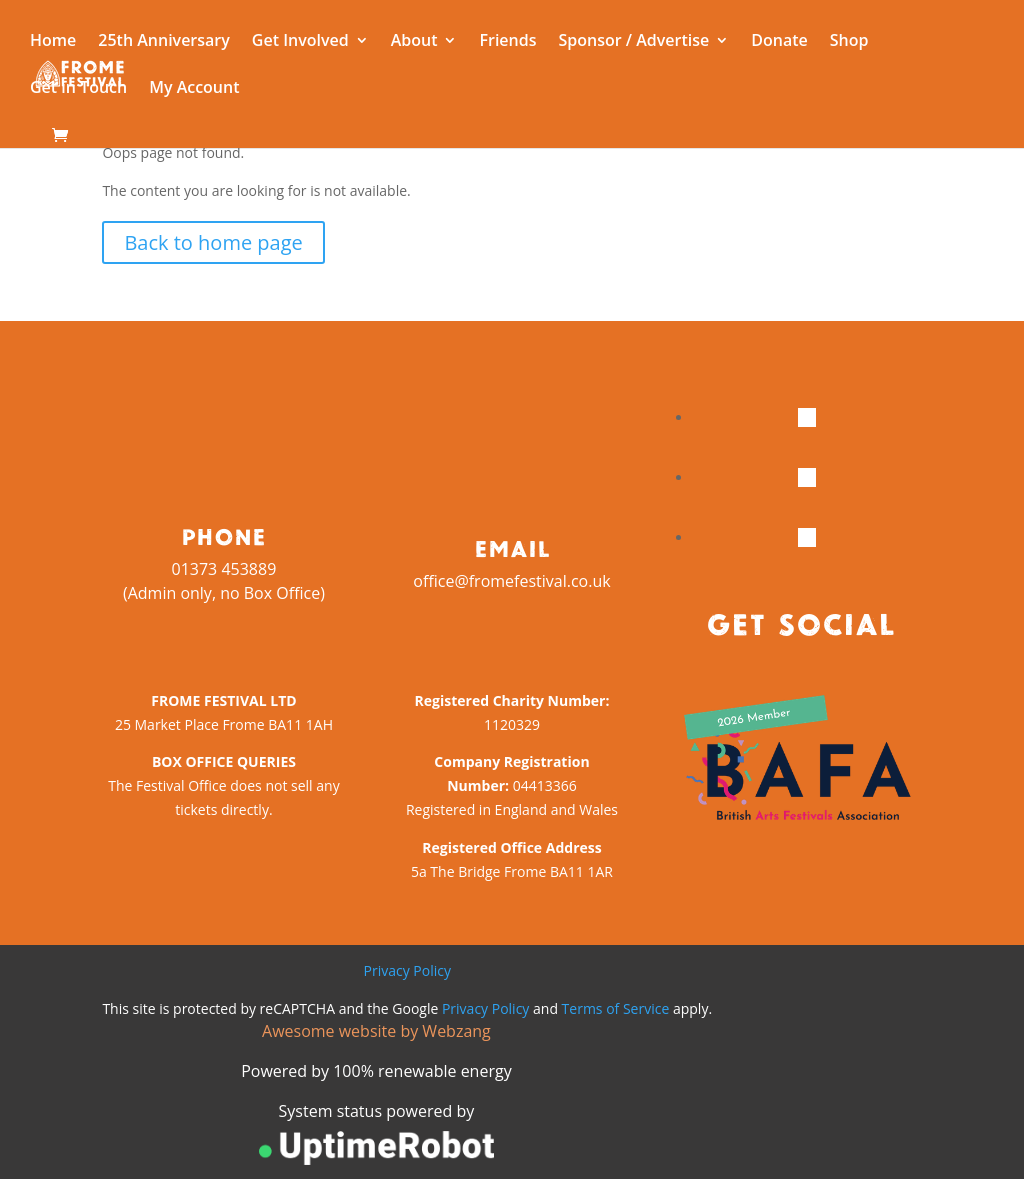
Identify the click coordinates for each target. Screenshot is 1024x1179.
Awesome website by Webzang (376, 1031)
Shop (849, 42)
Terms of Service (616, 1008)
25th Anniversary (164, 42)
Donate (779, 42)
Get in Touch (78, 89)
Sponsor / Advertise (634, 42)
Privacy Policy (407, 970)
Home (53, 42)
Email (512, 548)
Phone (223, 536)
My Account (194, 89)
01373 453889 (224, 569)
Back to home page (213, 242)
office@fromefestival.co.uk (511, 581)
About (414, 42)
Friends (507, 42)
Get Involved (300, 42)
